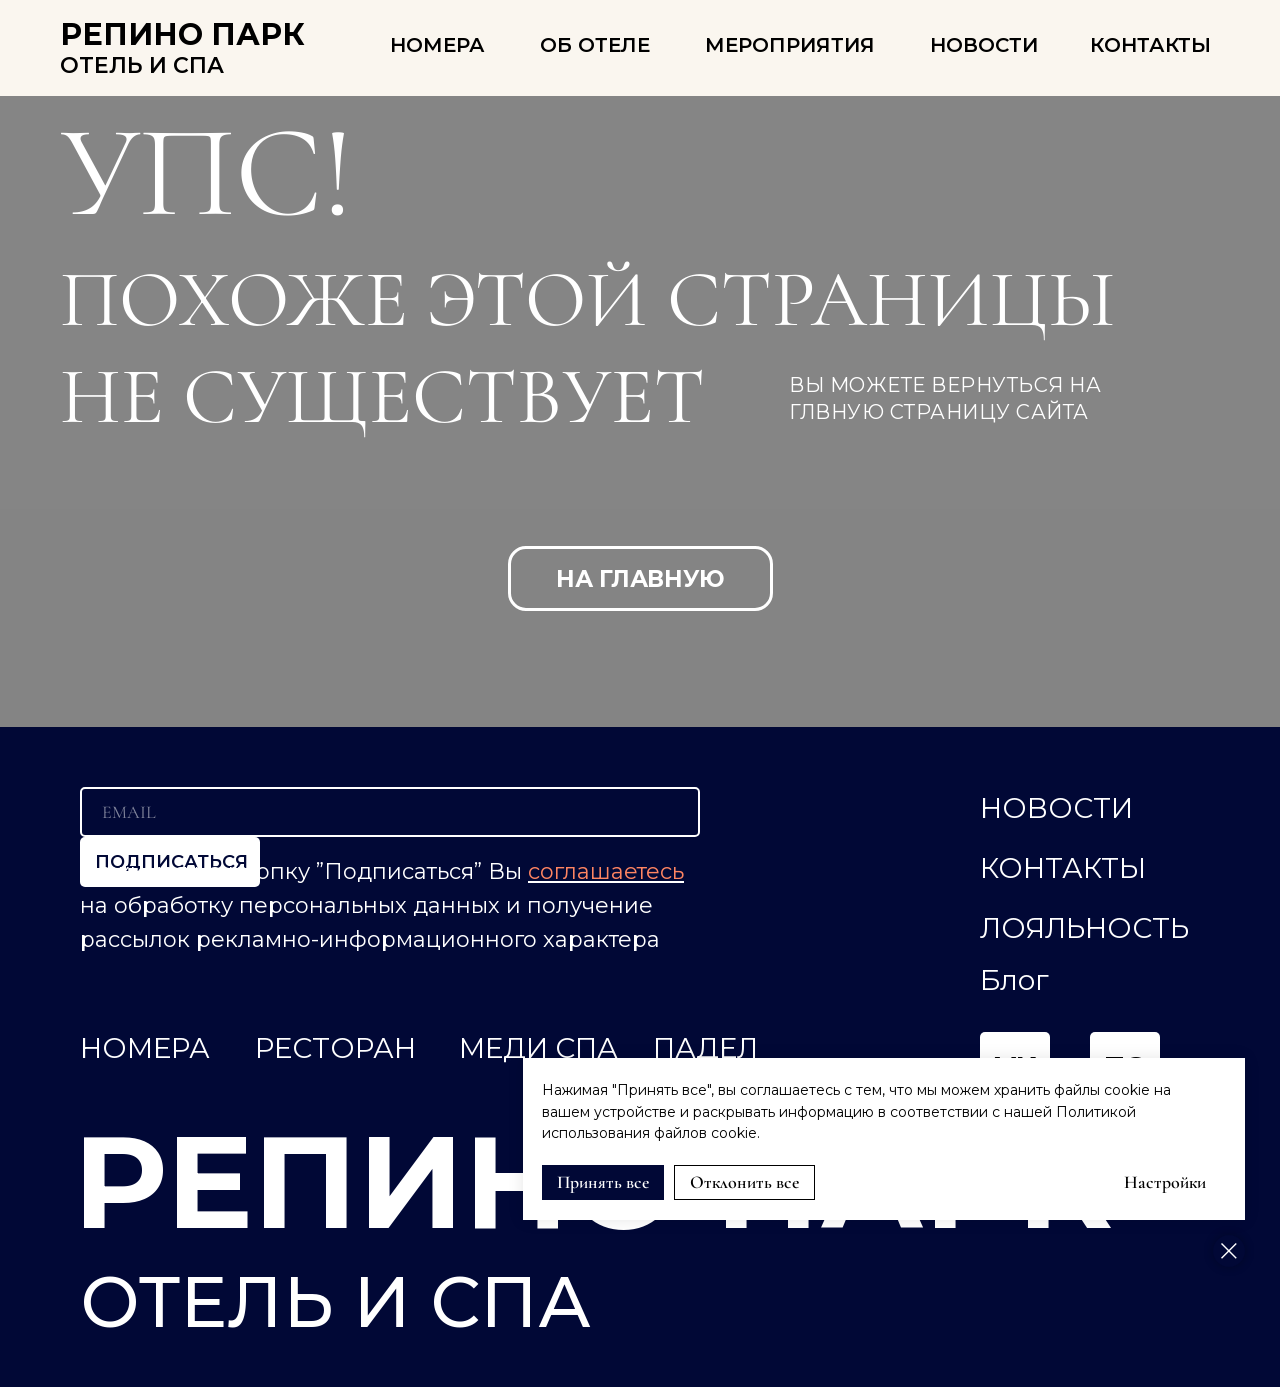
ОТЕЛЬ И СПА (142, 65)
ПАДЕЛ (705, 1048)
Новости (984, 45)
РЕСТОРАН (335, 1048)
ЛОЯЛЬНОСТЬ (1084, 928)
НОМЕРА (437, 45)
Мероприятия (790, 45)
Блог (1014, 980)
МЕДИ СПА (538, 1048)
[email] (390, 812)
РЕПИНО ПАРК (182, 34)
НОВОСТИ (1056, 808)
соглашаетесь (606, 871)
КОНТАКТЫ (1150, 45)
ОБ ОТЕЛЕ (595, 45)
